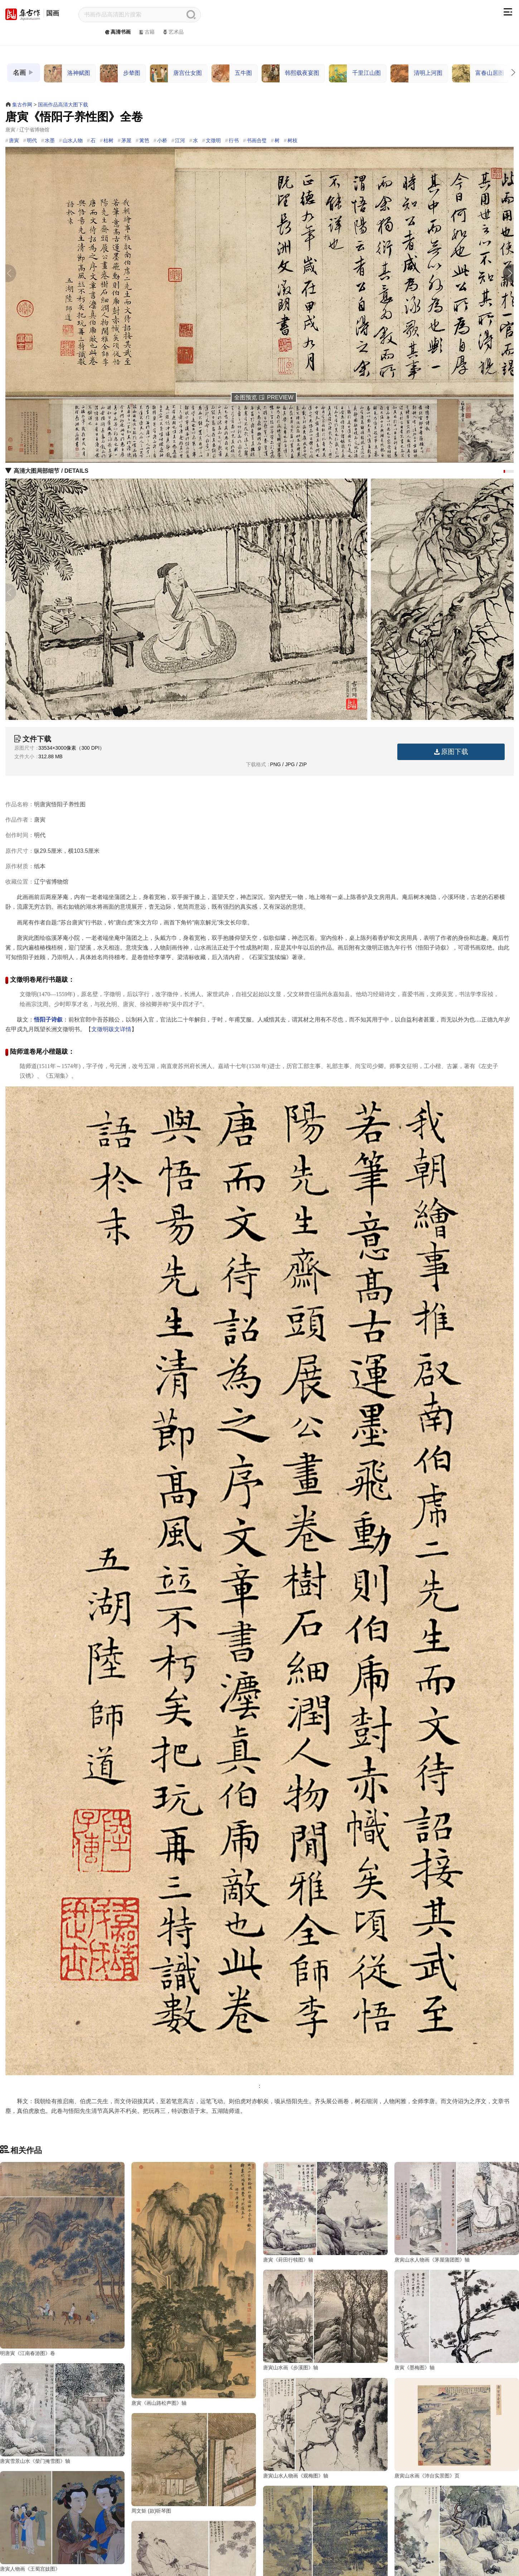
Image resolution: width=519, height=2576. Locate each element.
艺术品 (173, 32)
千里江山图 (355, 73)
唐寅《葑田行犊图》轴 (288, 2260)
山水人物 (73, 140)
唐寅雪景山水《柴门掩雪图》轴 (298, 2399)
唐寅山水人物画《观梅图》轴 (427, 2399)
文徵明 (213, 140)
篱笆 (144, 140)
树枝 (292, 140)
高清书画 (117, 32)
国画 (52, 13)
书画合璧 (257, 140)
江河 (180, 140)
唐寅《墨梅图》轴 (151, 2399)
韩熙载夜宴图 (290, 73)
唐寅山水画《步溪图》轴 (27, 2399)
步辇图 (120, 73)
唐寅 (14, 140)
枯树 (108, 140)
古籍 (146, 32)
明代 (32, 140)
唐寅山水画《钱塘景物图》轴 (427, 2538)
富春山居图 (478, 73)
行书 (234, 140)
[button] (510, 273)
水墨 (50, 140)
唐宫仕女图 (176, 73)
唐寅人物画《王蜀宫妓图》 (293, 2538)
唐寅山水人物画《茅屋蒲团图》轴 (432, 2260)
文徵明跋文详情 (111, 1029)
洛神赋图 (67, 73)
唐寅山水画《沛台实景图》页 (32, 2538)
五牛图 (232, 73)
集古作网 (22, 104)
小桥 (162, 140)
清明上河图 (416, 73)
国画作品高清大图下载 (63, 104)
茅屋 (126, 140)
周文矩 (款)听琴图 (151, 2538)
